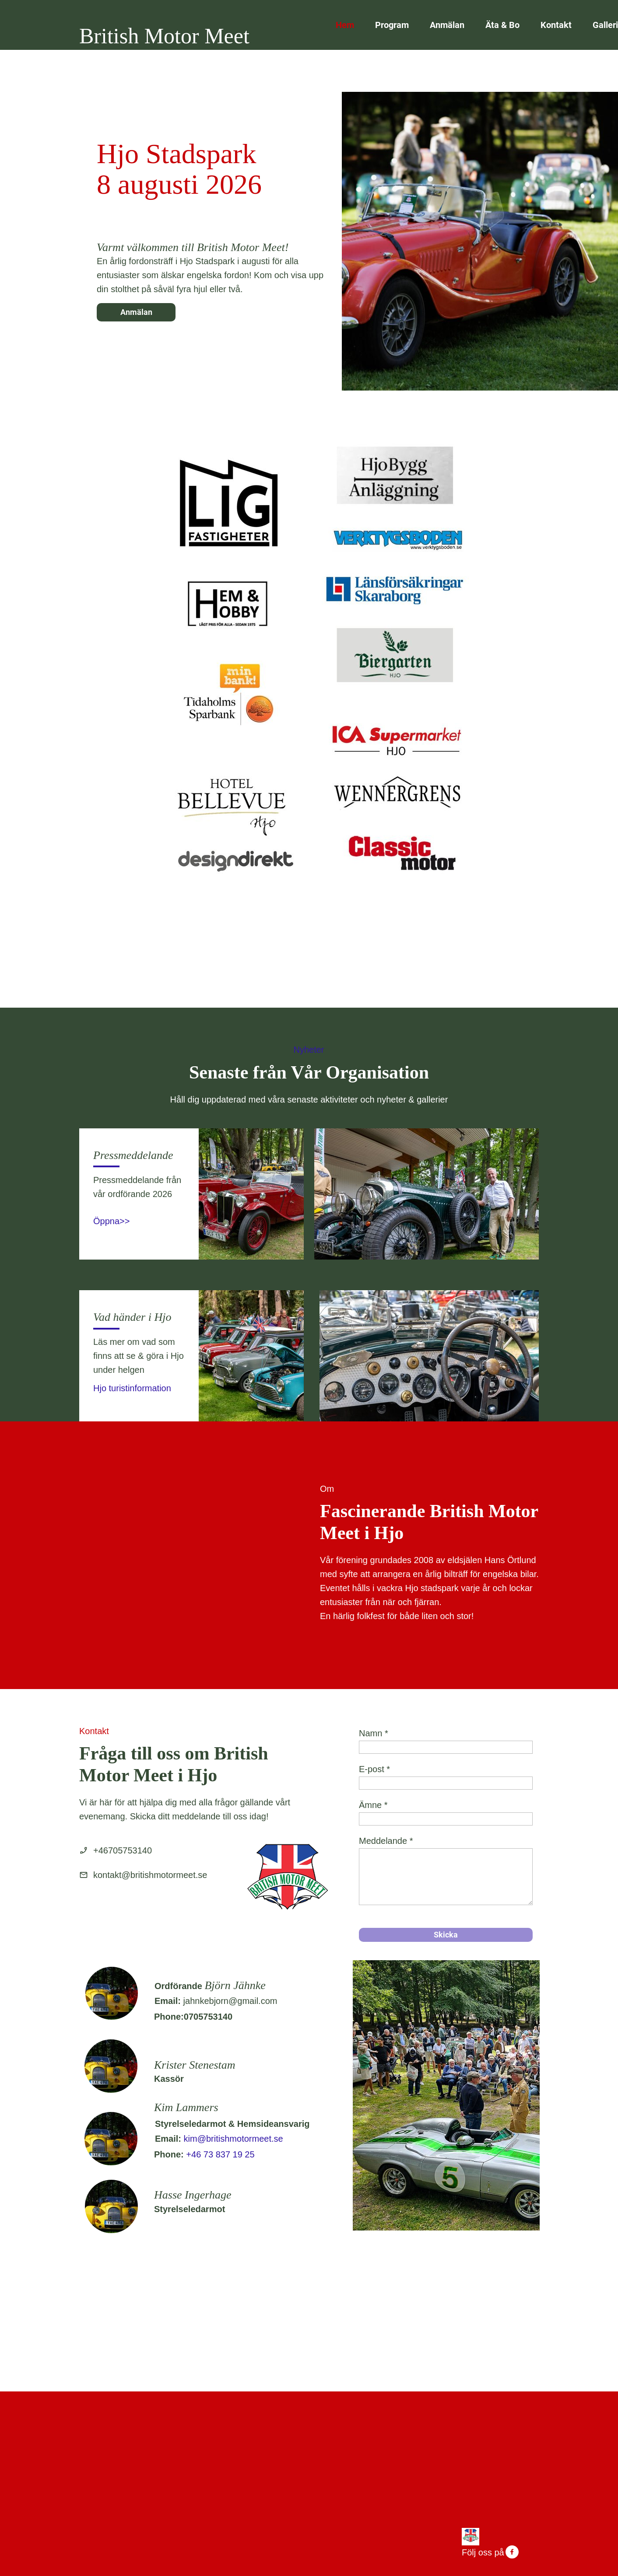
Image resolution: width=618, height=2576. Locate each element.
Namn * (373, 1733)
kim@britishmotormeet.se (233, 2138)
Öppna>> (111, 1221)
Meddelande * (386, 1841)
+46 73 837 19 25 (220, 2154)
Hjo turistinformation (132, 1388)
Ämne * (373, 1805)
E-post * (374, 1769)
